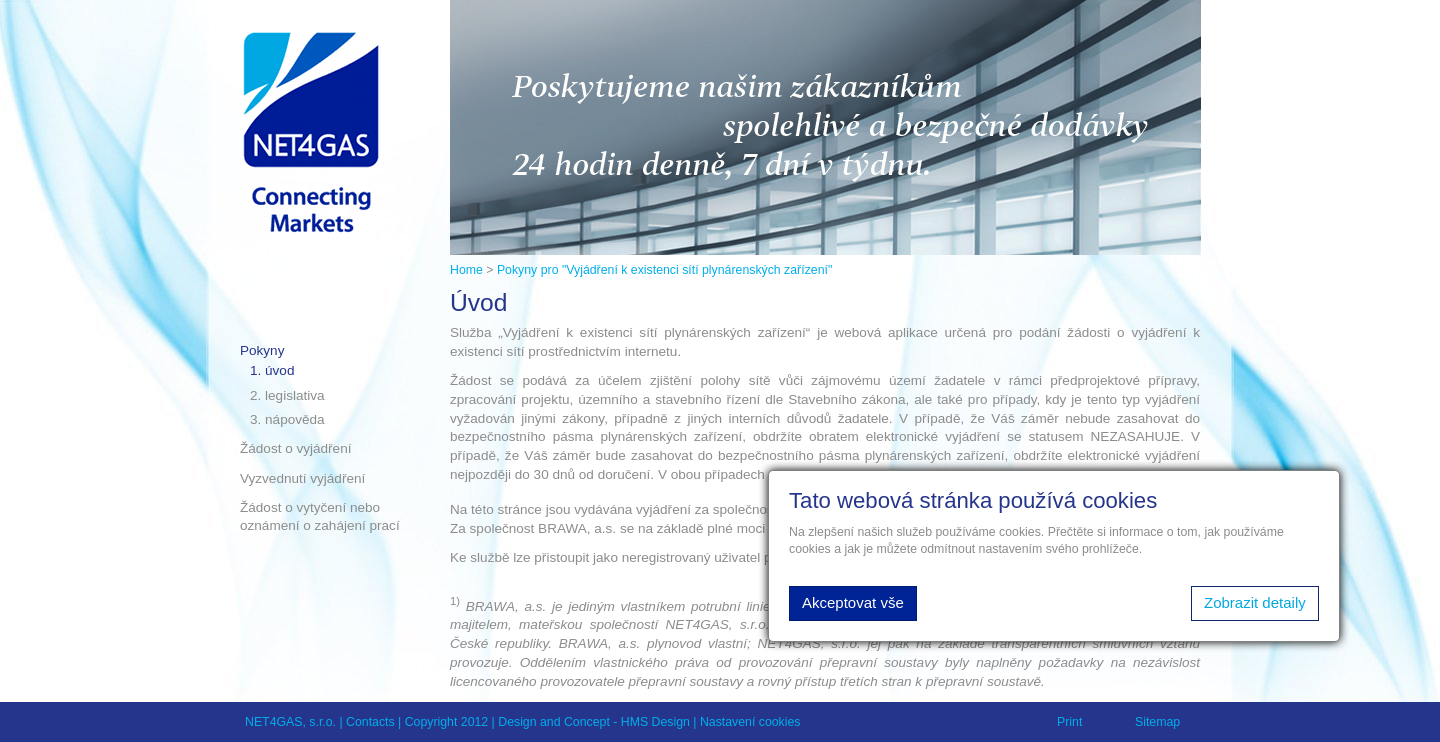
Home (466, 270)
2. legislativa (287, 395)
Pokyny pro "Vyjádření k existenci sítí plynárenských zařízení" (664, 270)
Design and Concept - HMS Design (594, 722)
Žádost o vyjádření (295, 448)
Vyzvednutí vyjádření (302, 478)
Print (1069, 722)
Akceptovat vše (853, 602)
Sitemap (1157, 722)
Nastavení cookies (750, 722)
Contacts (370, 722)
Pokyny (262, 350)
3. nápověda (287, 419)
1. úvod (272, 370)
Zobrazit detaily (1255, 602)
